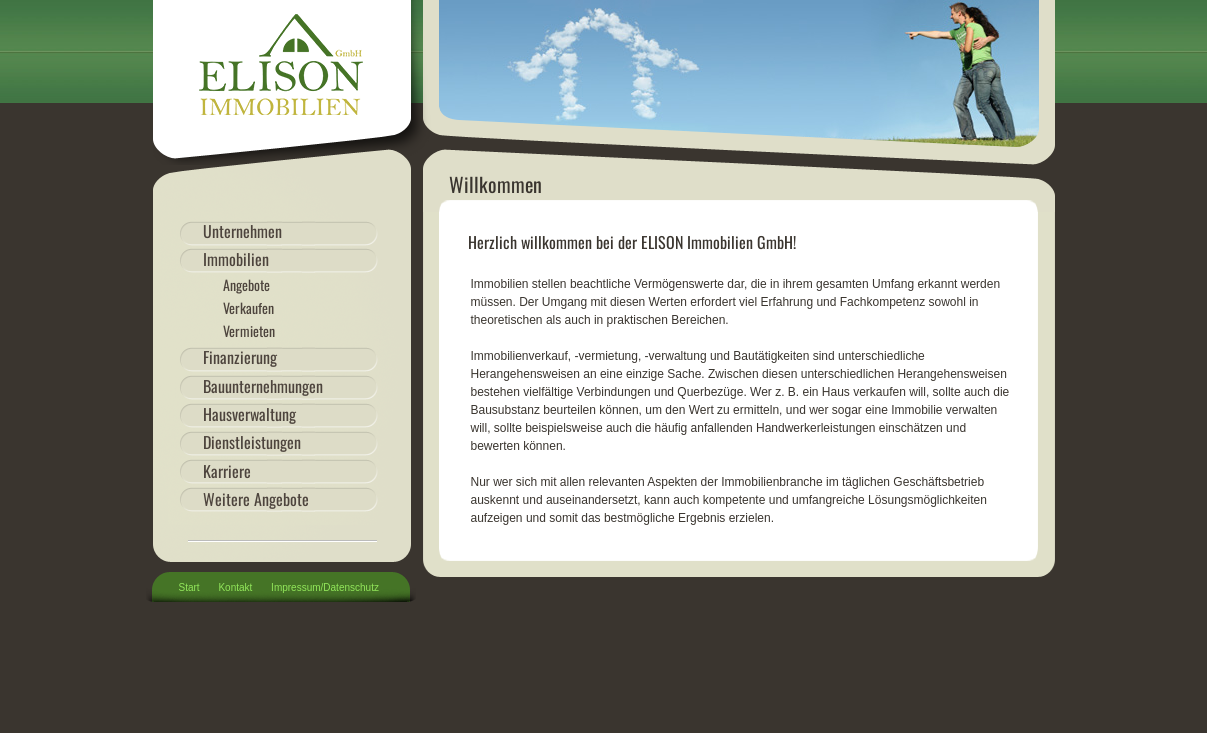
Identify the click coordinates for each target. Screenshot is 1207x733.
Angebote (246, 284)
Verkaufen (248, 307)
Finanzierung (240, 357)
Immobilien (236, 259)
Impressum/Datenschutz (325, 587)
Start (189, 587)
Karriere (227, 471)
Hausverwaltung (249, 414)
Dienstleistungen (252, 442)
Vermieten (249, 330)
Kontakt (235, 587)
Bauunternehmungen (263, 386)
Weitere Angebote (256, 499)
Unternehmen (242, 231)
